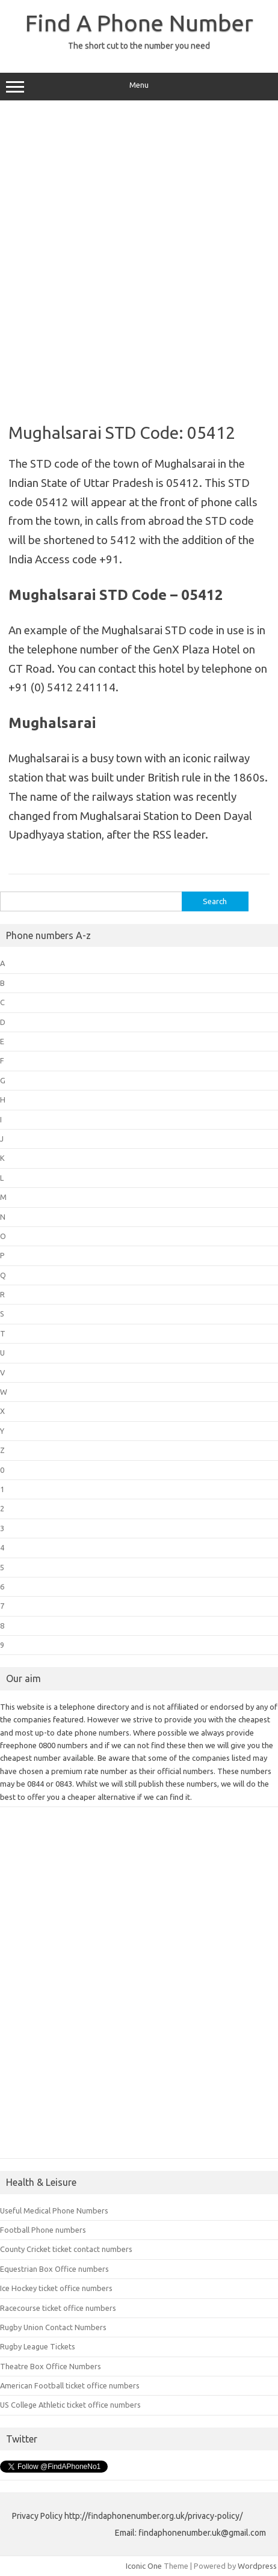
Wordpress (257, 2566)
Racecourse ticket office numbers (58, 2308)
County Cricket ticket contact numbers (66, 2249)
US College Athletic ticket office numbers (70, 2404)
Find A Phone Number (139, 22)
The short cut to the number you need (139, 45)
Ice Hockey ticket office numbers (56, 2288)
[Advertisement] (139, 257)
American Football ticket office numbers (70, 2385)
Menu (139, 87)
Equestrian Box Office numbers (54, 2269)
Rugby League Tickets (37, 2346)
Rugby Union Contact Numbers (53, 2327)
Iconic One (144, 2566)
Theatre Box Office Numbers (50, 2366)
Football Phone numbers (43, 2230)
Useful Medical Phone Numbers (54, 2210)
